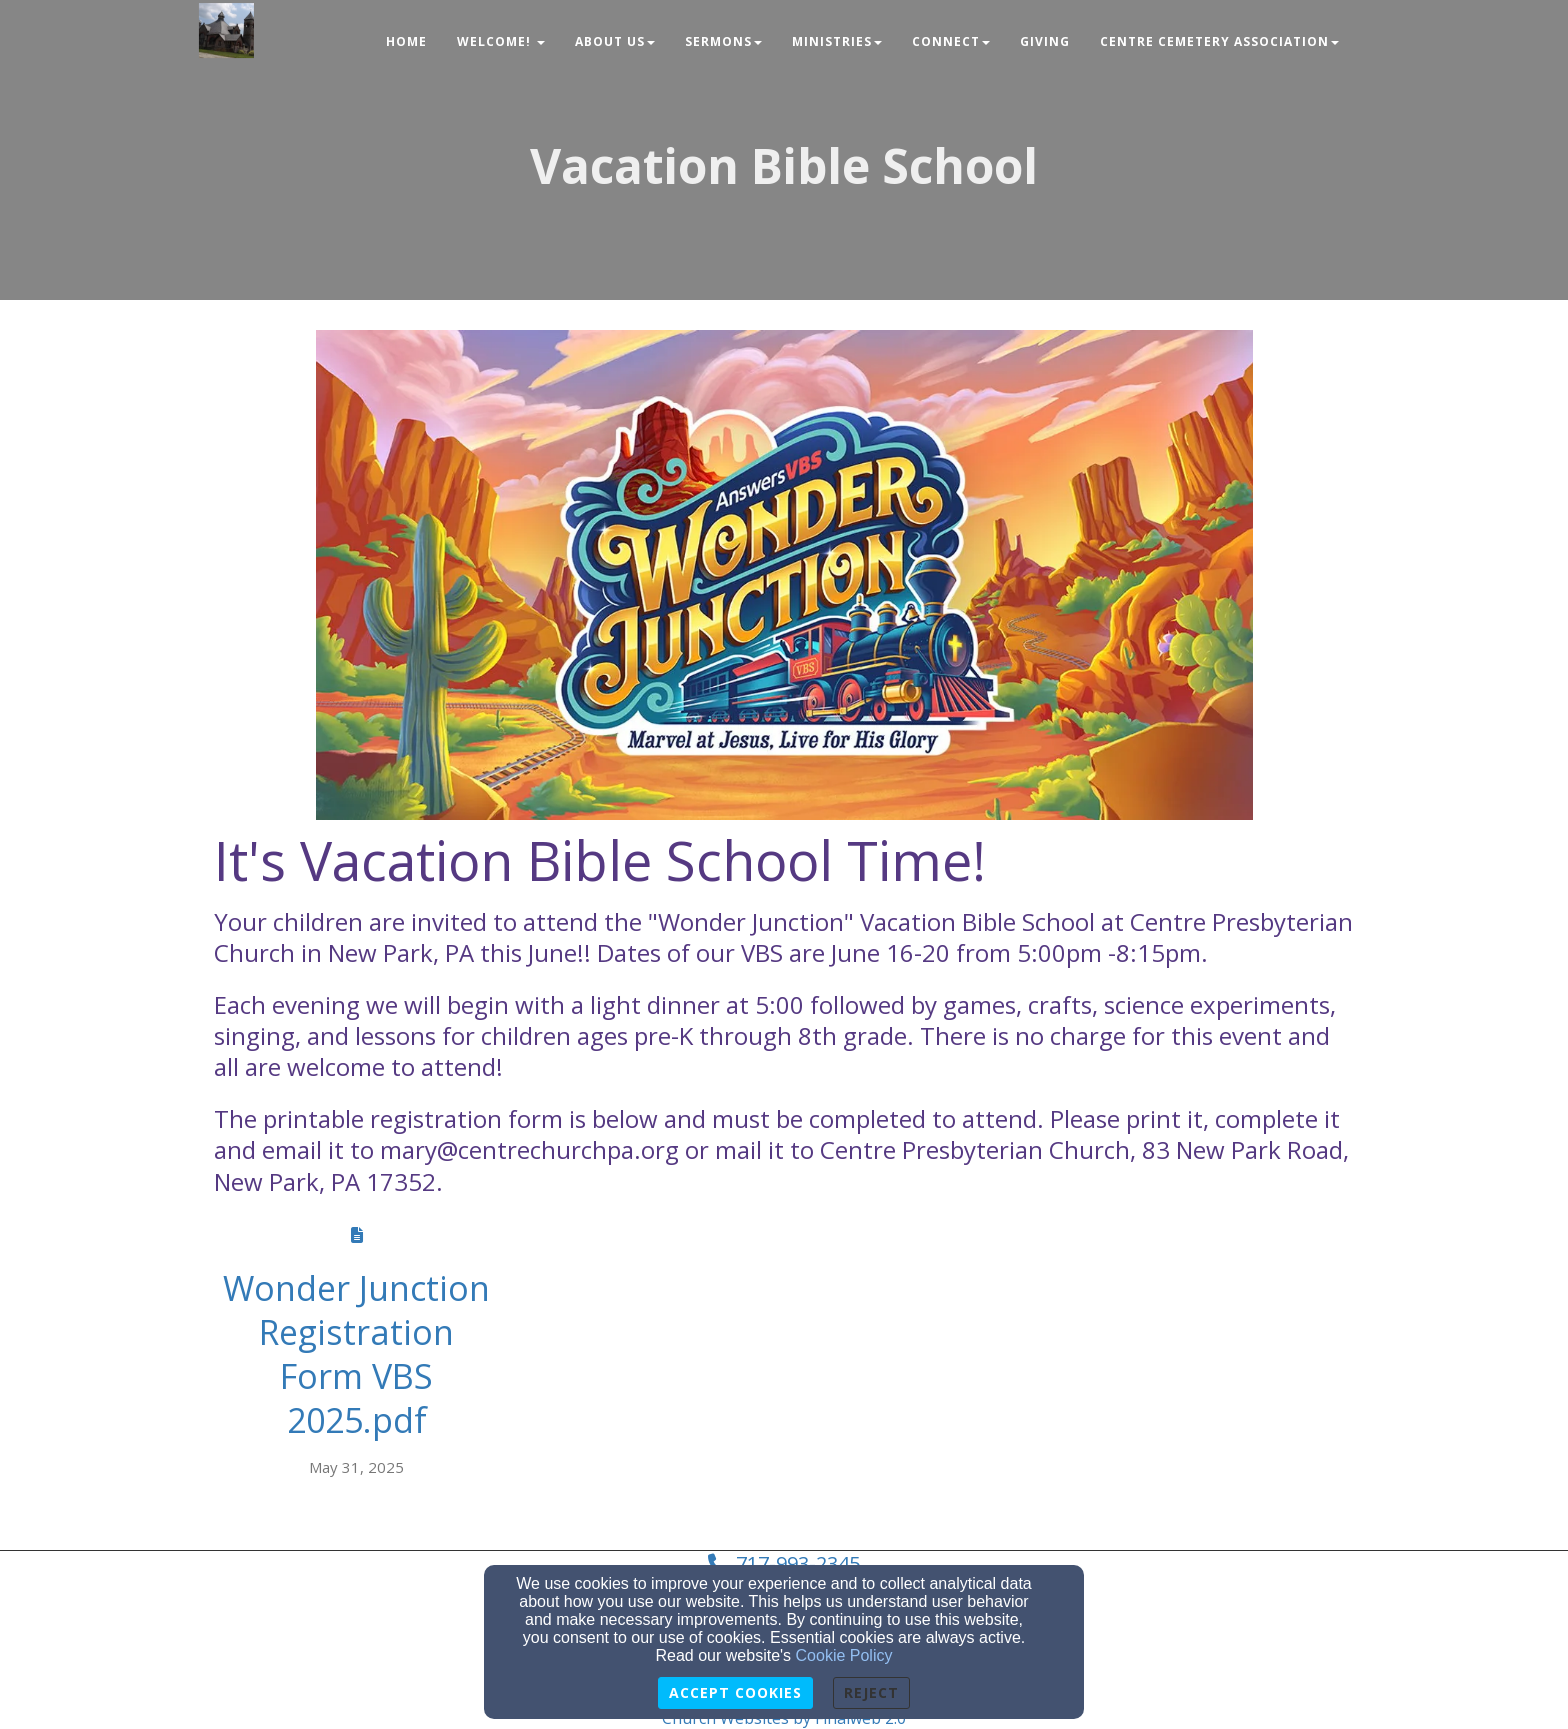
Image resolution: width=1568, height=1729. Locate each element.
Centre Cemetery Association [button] (1219, 41)
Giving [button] (1045, 41)
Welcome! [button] (501, 41)
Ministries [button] (837, 41)
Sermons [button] (723, 41)
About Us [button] (615, 41)
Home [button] (406, 41)
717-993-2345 (798, 1563)
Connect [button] (951, 41)
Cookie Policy (844, 1655)
